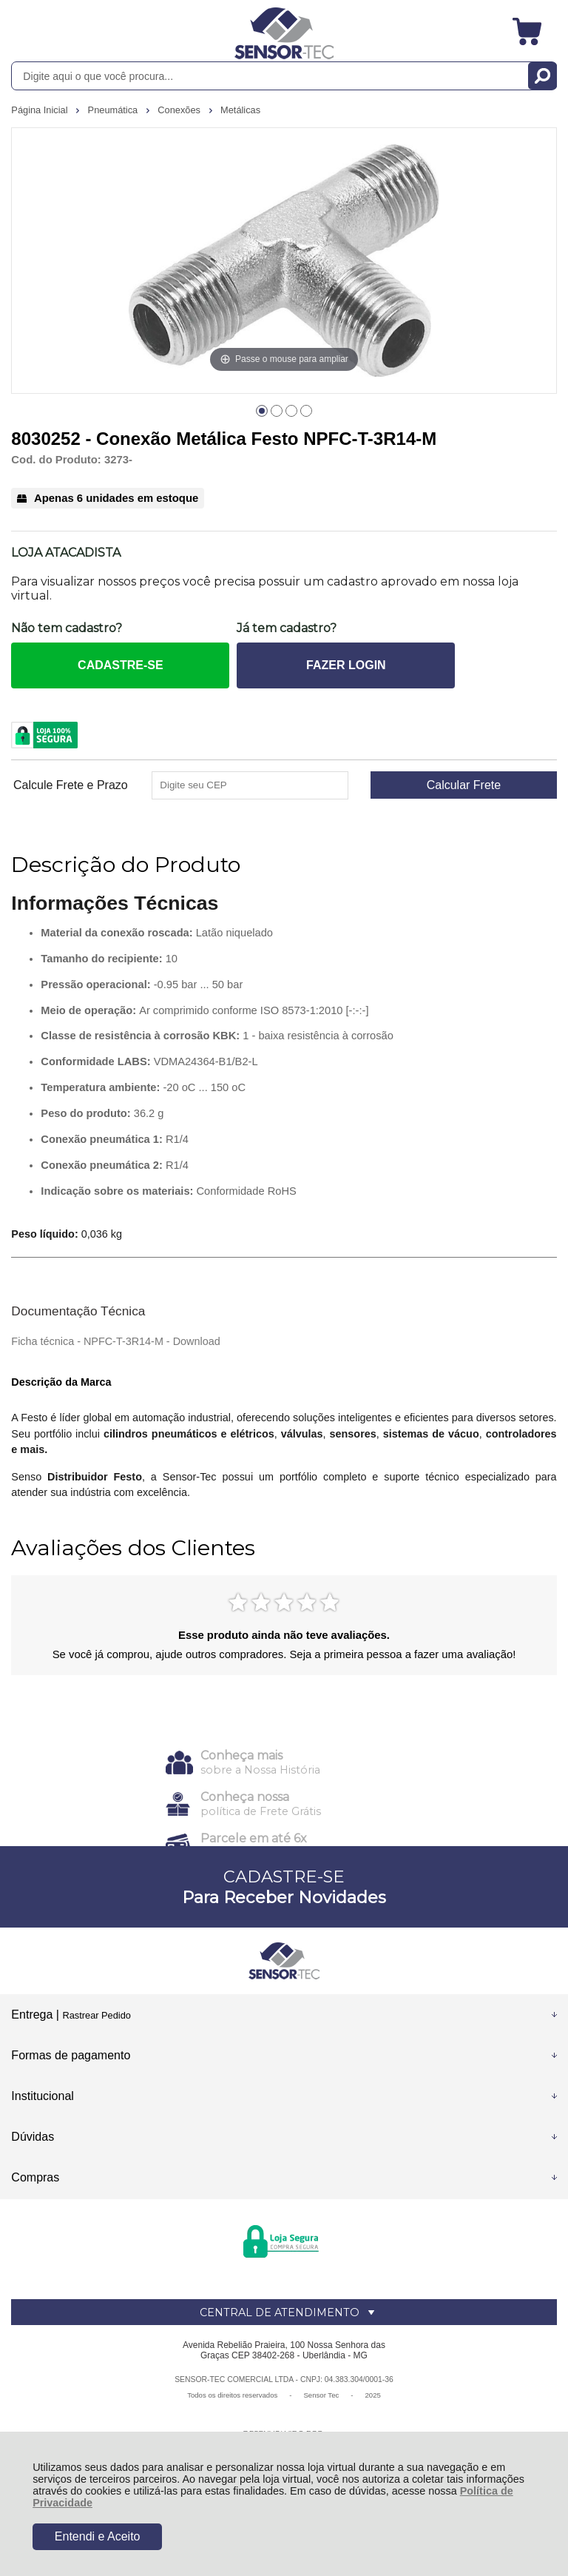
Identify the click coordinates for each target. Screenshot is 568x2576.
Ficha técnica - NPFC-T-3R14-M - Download (115, 1341)
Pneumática (114, 109)
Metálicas (240, 109)
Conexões (180, 109)
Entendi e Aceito (98, 2536)
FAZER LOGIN (346, 665)
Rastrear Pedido (96, 2015)
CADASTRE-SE (120, 665)
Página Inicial (40, 109)
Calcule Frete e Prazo (70, 785)
